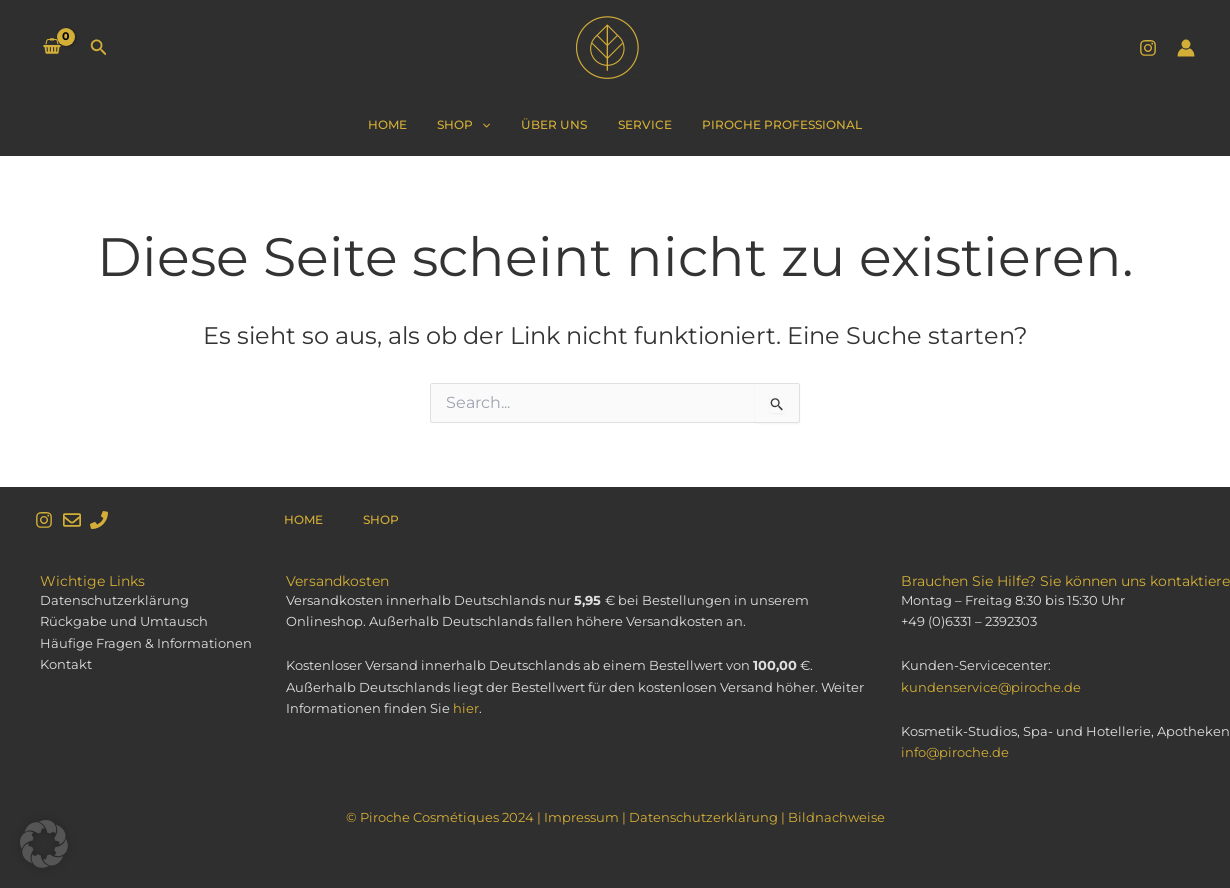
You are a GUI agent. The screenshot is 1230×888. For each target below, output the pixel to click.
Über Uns (554, 124)
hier (466, 708)
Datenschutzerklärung (703, 817)
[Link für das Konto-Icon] (1186, 48)
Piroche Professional (769, 124)
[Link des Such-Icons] (99, 48)
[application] (488, 125)
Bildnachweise (836, 817)
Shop (470, 125)
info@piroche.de (955, 752)
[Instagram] (1148, 48)
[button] (44, 844)
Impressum (581, 817)
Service (638, 124)
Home (400, 124)
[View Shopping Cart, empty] (52, 48)
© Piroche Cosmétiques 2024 (440, 817)
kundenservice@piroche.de (991, 687)
